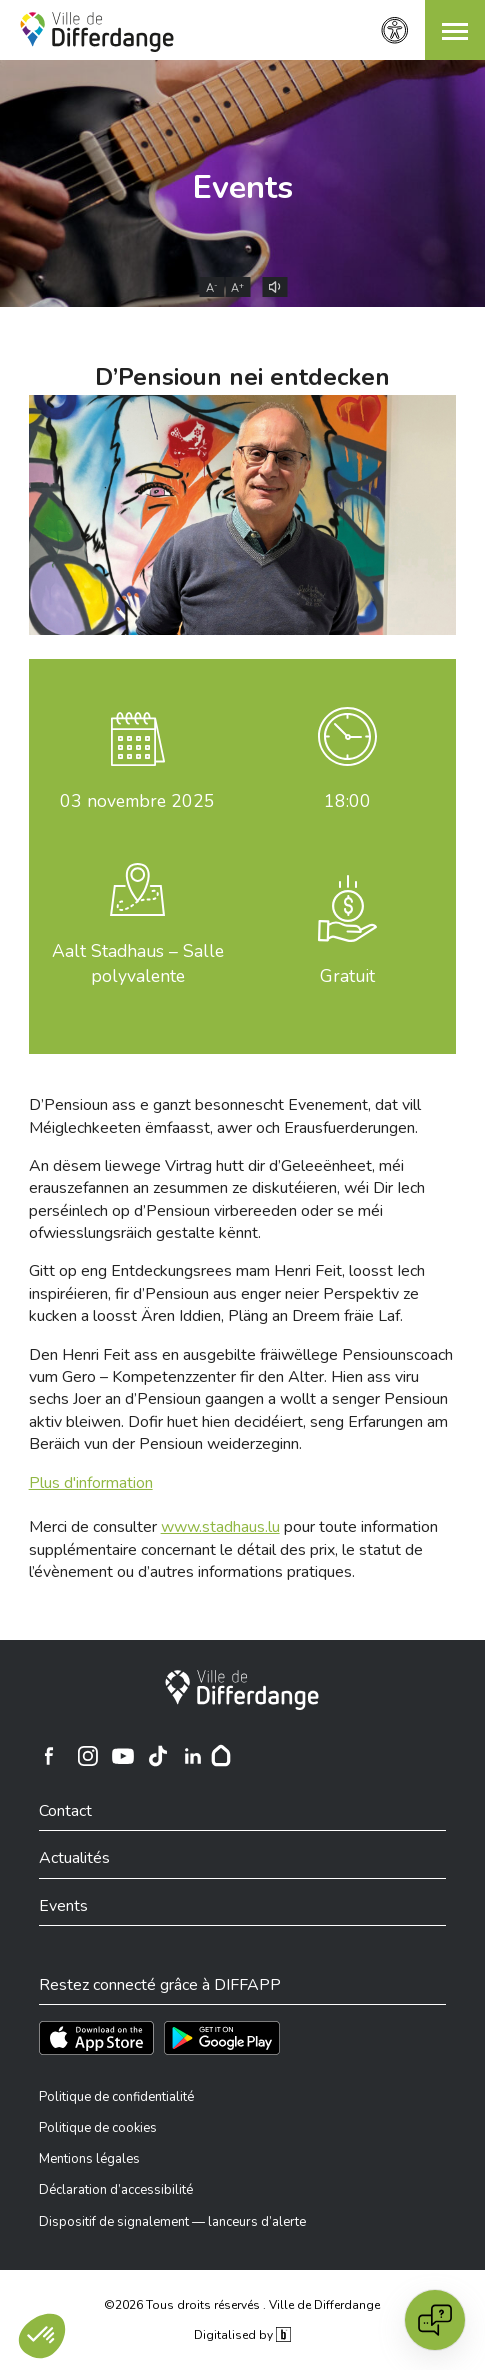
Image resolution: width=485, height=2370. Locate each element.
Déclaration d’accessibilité (116, 2190)
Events (243, 187)
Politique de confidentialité (116, 2097)
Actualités (74, 1858)
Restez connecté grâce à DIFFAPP (160, 1985)
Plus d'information (91, 1483)
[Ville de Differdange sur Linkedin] (193, 1756)
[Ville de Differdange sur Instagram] (88, 1756)
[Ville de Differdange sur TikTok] (158, 1756)
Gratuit (347, 976)
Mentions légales (89, 2159)
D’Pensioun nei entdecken (242, 377)
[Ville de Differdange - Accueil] (97, 32)
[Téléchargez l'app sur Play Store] (222, 2038)
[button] (455, 30)
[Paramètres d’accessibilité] (395, 30)
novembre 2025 (137, 801)
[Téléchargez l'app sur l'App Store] (96, 2038)
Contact (65, 1811)
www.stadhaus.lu (220, 1527)
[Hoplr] (221, 1756)
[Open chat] (435, 2320)
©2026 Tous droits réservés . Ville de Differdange (242, 2305)
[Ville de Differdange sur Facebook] (49, 1756)
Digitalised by (242, 2335)
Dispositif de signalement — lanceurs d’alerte (172, 2222)
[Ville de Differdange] (242, 1690)
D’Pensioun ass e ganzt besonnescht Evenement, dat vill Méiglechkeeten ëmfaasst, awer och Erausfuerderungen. (225, 1116)
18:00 (347, 801)
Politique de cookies (98, 2128)
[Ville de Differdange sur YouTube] (123, 1756)
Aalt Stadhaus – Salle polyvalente (138, 963)
